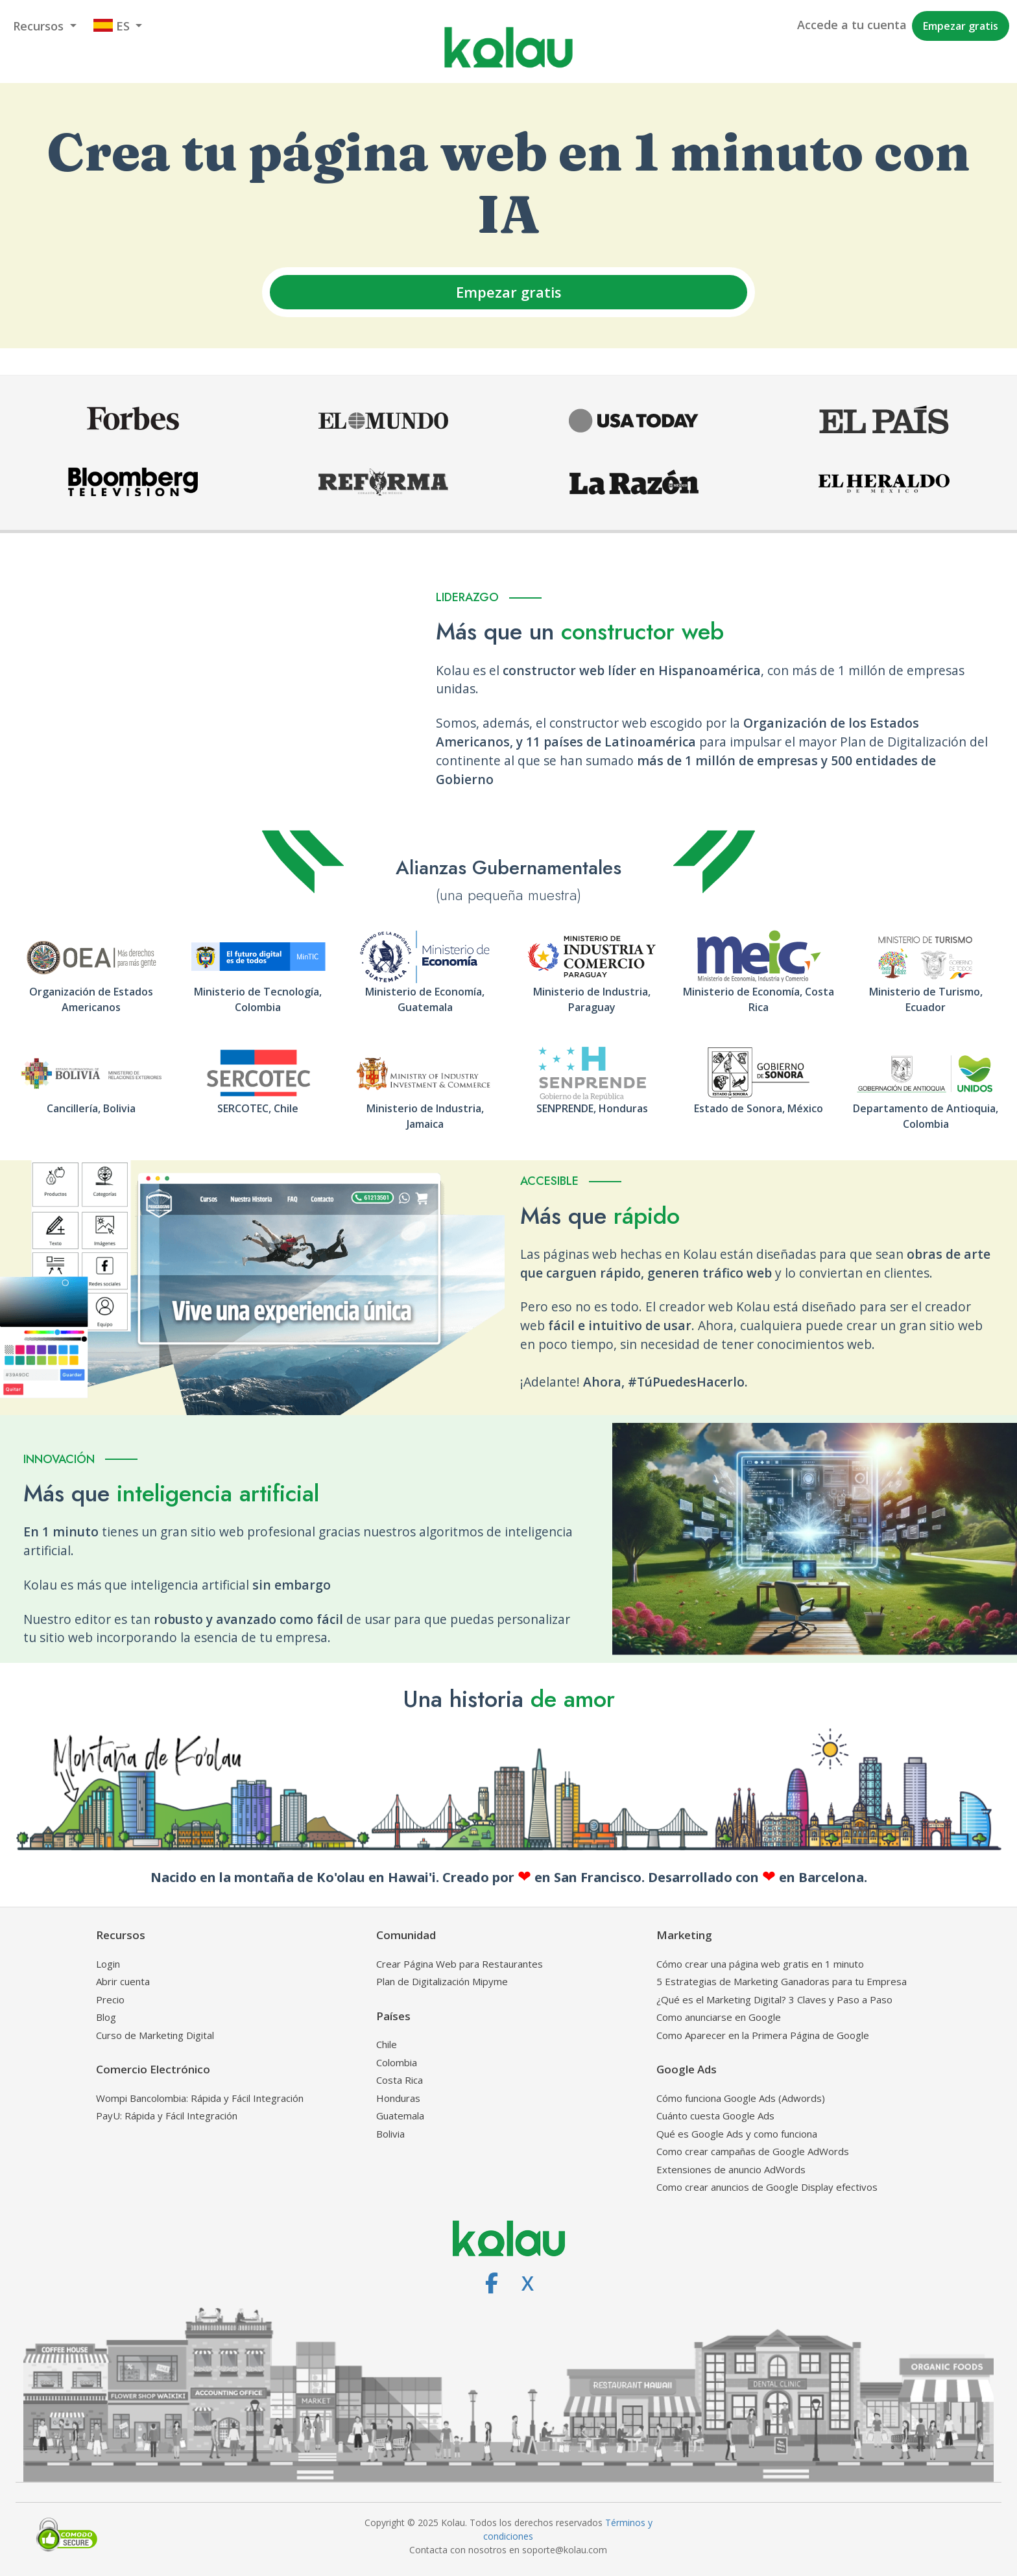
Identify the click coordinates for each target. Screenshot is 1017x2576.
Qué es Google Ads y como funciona (736, 2133)
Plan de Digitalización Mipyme (442, 1981)
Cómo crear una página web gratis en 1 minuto (760, 1963)
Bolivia (390, 2133)
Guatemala (400, 2115)
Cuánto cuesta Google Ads (715, 2115)
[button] (45, 26)
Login (108, 1963)
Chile (386, 2044)
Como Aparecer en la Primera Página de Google (762, 2035)
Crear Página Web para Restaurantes (459, 1963)
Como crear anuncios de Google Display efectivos (767, 2186)
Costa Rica (399, 2079)
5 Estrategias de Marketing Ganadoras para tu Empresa (781, 1981)
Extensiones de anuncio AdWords (731, 2169)
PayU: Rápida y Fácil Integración (166, 2115)
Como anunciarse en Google (718, 2016)
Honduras (398, 2098)
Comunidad (406, 1934)
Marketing (684, 1934)
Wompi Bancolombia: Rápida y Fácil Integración (200, 2098)
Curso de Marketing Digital (155, 2035)
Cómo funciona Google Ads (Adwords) (740, 2098)
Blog (106, 2016)
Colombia (396, 2062)
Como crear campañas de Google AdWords (752, 2151)
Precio (110, 1999)
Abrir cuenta (123, 1981)
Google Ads (686, 2069)
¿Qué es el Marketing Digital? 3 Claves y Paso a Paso (774, 1999)
